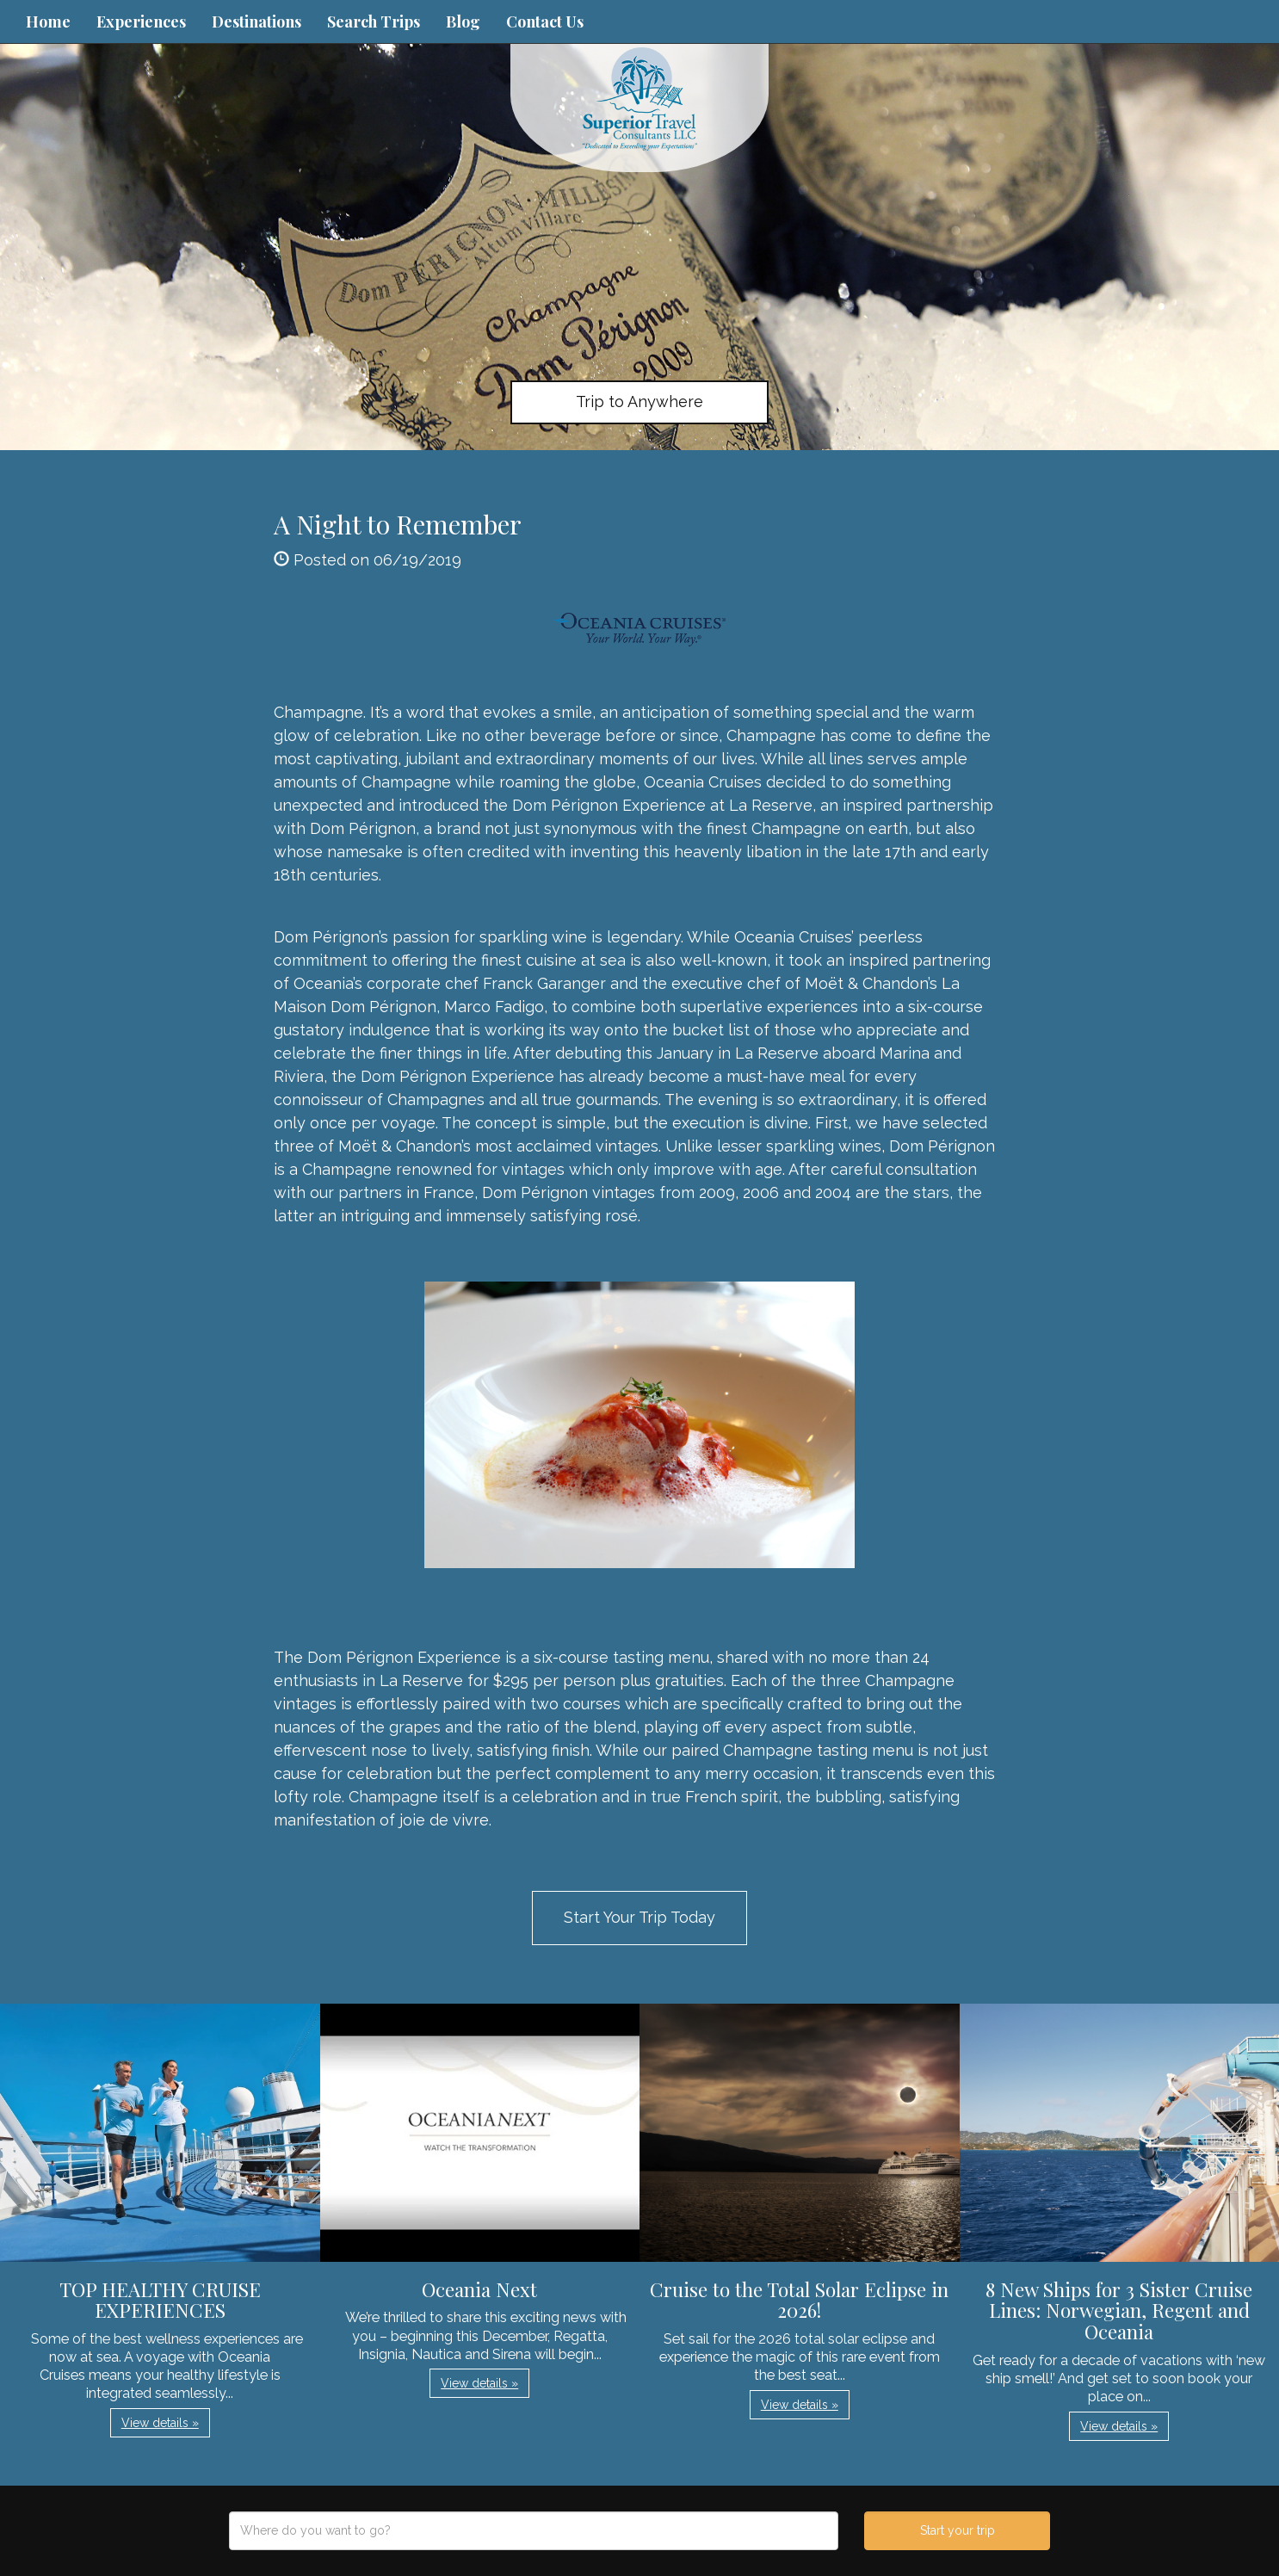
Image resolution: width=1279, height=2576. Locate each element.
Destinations (256, 21)
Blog (463, 21)
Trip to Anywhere (639, 401)
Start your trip (957, 2530)
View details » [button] (160, 2423)
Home (48, 21)
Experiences (141, 21)
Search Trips (373, 21)
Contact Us (545, 21)
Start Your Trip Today (639, 1917)
